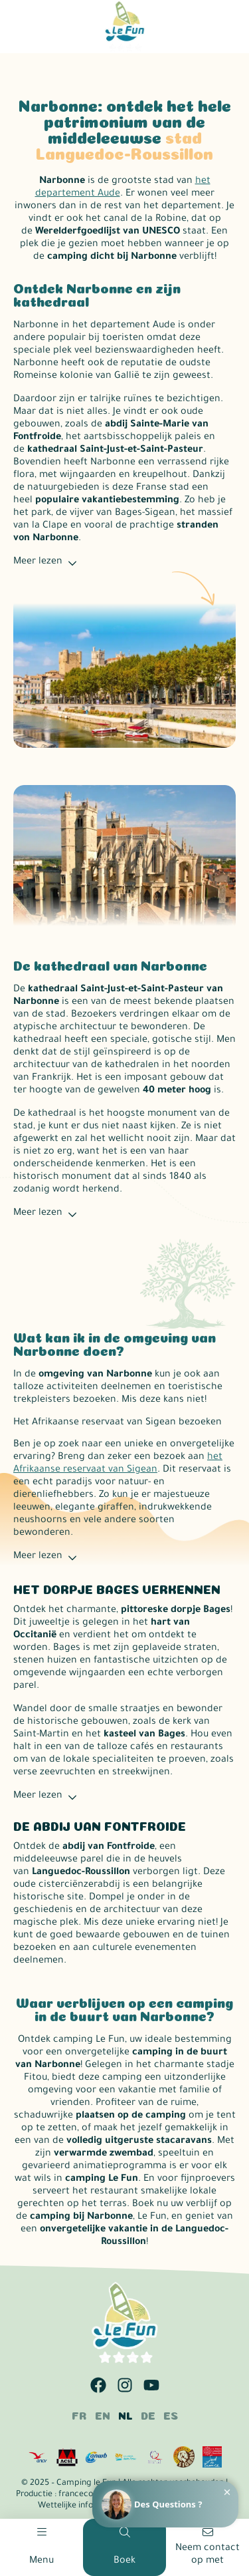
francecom (79, 2494)
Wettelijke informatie (78, 2506)
